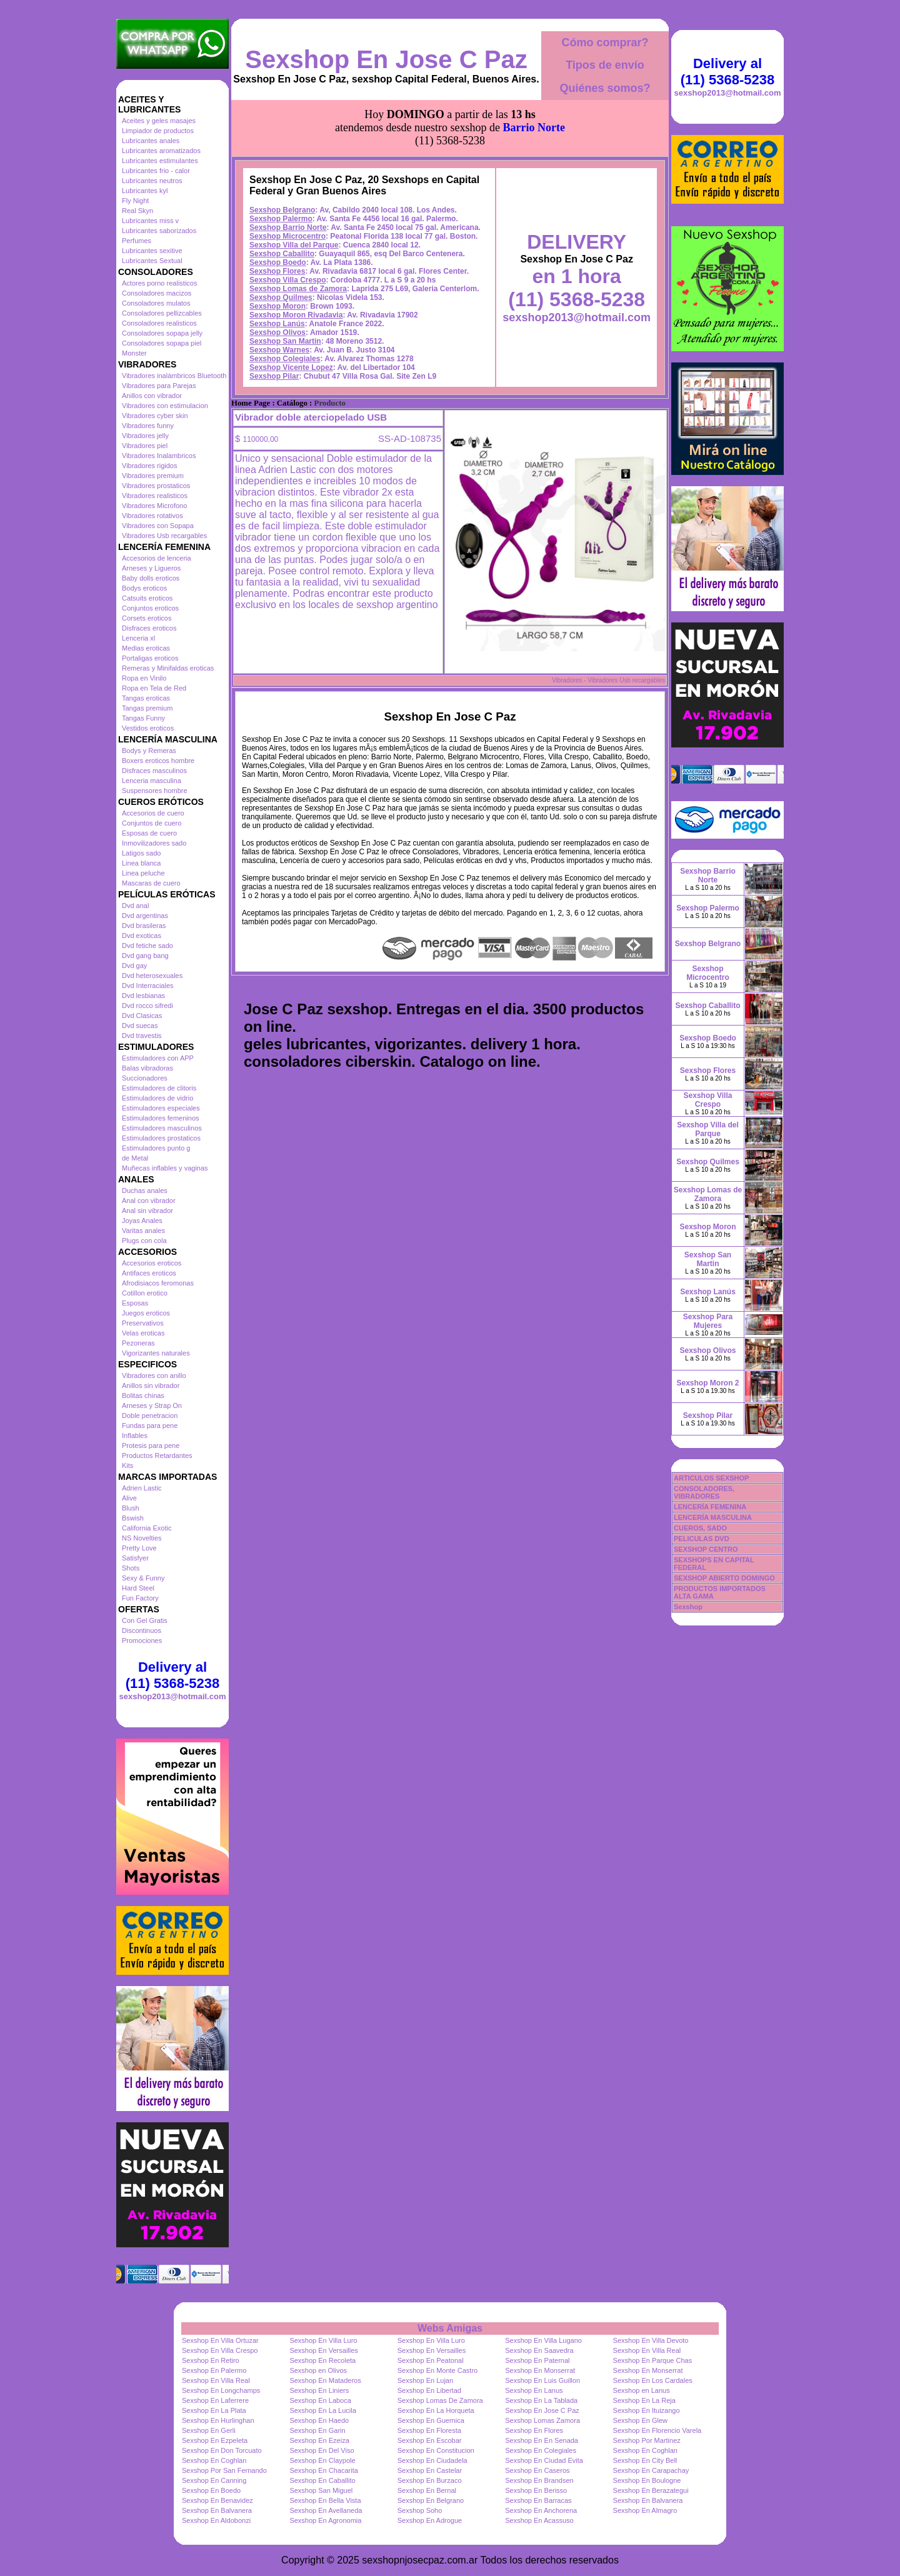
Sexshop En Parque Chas (652, 2360)
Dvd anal (135, 905)
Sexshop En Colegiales (540, 2450)
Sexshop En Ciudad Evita (544, 2460)
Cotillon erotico (145, 1293)
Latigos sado (141, 853)
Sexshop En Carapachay (651, 2470)
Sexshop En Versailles (323, 2350)
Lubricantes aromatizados (161, 150)
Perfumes (136, 240)
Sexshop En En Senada (541, 2440)
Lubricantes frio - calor (156, 170)
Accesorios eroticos (151, 1263)
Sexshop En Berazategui (651, 2490)
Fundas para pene (150, 1425)
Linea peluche (143, 873)
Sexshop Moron (277, 306)
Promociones (142, 1640)
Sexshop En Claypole (322, 2460)
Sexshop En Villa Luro (323, 2340)
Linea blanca (141, 863)
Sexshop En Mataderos (325, 2380)
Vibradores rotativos (152, 515)
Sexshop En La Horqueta (436, 2410)
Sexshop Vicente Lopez (291, 367)
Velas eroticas (143, 1333)
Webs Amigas (450, 2328)
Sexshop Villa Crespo (287, 280)
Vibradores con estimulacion (165, 405)
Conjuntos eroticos (150, 608)
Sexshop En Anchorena (541, 2510)
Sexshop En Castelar (430, 2470)
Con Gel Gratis (145, 1620)
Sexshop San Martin (285, 341)
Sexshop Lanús (277, 323)
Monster (134, 353)
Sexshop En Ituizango (646, 2410)
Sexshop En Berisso (536, 2490)
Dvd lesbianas (143, 995)
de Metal (135, 1158)
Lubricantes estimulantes (160, 160)
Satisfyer (135, 1558)
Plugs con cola (144, 1240)
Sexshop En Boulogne (647, 2480)
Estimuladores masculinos (162, 1128)
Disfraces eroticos (149, 628)
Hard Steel (138, 1588)
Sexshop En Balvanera (648, 2500)
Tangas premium (147, 708)
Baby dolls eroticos (150, 578)
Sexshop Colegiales (284, 358)
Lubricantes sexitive (152, 250)
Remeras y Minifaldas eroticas (168, 668)
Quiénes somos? (604, 88)
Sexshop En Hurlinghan (218, 2420)
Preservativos (143, 1323)
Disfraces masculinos (154, 770)
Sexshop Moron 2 (707, 1383)
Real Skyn (137, 210)
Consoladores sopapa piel (161, 343)
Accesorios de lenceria (156, 558)
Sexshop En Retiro (210, 2360)
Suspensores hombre (155, 790)
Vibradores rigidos (149, 465)
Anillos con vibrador (152, 395)
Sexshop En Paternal (537, 2360)
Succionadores (145, 1078)
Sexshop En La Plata (214, 2410)
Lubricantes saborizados (159, 230)
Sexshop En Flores (534, 2430)
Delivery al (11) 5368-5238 (172, 1675)
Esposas (135, 1303)
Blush (130, 1508)
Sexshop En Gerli (209, 2430)
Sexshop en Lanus (641, 2390)
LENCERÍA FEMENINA (710, 1506)
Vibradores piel (145, 445)
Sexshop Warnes (279, 350)
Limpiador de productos (158, 130)
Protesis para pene (150, 1445)
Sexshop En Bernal (427, 2490)
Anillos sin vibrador (150, 1385)
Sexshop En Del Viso (321, 2450)
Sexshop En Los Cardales (652, 2380)
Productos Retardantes (157, 1455)
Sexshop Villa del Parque (294, 245)
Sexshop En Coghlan (645, 2450)
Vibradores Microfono (154, 505)
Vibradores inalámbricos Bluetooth (174, 375)
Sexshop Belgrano (282, 210)
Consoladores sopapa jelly (162, 333)
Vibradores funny (148, 425)
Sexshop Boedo (277, 262)
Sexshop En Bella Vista (325, 2500)
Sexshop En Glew (640, 2420)
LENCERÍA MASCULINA (713, 1517)
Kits (127, 1465)
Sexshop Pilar (274, 376)
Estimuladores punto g (156, 1148)
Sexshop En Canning (214, 2480)
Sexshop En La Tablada (541, 2400)
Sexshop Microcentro (287, 236)
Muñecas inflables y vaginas (165, 1168)
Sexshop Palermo (280, 218)
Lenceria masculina (151, 780)
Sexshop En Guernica (431, 2420)
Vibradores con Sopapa (158, 525)
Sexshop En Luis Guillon (542, 2380)
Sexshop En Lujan (425, 2380)
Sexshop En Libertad (429, 2390)
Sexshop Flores (277, 271)
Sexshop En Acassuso (539, 2520)
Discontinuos (141, 1630)
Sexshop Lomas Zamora (542, 2420)
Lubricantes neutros (152, 180)
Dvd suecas (140, 1025)
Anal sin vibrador (147, 1210)
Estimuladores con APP (158, 1058)
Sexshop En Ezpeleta (215, 2440)
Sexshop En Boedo (211, 2490)
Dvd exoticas (141, 935)
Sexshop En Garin (317, 2430)
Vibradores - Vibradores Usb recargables (608, 680)
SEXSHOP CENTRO (706, 1549)
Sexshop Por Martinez (647, 2440)
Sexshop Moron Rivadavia (295, 315)
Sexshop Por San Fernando (224, 2470)
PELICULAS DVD (701, 1538)
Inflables (135, 1435)
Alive (129, 1498)
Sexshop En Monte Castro (438, 2370)
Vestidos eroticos (148, 728)
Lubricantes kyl (145, 190)
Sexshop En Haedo (319, 2420)
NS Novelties (142, 1538)
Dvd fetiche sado (147, 945)
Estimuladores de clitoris (159, 1088)
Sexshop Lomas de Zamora (298, 288)
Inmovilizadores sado (154, 843)
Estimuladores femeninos (160, 1118)
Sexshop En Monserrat (540, 2370)
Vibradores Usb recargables (164, 535)
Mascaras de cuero (151, 883)
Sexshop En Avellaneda (325, 2510)
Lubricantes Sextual (152, 260)
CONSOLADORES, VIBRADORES (704, 1492)
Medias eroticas (146, 648)
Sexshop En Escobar (430, 2440)
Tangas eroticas (146, 698)
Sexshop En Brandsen (539, 2480)
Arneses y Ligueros (151, 568)
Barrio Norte (533, 127)
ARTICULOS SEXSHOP (711, 1478)
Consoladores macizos (156, 293)
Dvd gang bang (145, 955)
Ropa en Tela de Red (154, 688)
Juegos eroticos (146, 1313)
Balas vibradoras (147, 1068)
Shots (130, 1568)
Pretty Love (139, 1548)
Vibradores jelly (145, 435)
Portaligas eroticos (150, 658)
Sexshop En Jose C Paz (386, 59)
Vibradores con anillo (154, 1375)
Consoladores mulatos (156, 303)
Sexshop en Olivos (318, 2370)
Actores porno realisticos (159, 283)
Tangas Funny (143, 718)
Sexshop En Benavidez (217, 2500)
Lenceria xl (138, 638)
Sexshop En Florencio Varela (657, 2430)
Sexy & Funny (143, 1578)
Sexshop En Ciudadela (433, 2460)
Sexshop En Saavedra (539, 2350)
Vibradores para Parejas (159, 385)
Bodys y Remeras (149, 750)
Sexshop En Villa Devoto (651, 2340)
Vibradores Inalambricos (159, 455)
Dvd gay (134, 965)
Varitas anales (143, 1230)
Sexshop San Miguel (320, 2490)
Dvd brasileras (144, 925)
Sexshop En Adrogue (430, 2520)
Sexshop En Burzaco (430, 2480)
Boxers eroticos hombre (158, 760)
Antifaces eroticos (149, 1273)
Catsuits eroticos (147, 598)
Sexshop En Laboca (320, 2400)
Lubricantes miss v (150, 220)
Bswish (133, 1518)
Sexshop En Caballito (322, 2480)
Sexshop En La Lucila (322, 2410)
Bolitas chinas (143, 1395)
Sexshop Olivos (277, 332)
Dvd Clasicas (142, 1015)
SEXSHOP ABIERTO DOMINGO (724, 1578)
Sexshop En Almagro (645, 2510)
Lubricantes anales (150, 140)
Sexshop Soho (420, 2510)
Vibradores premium (153, 475)
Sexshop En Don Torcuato (222, 2450)
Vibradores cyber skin (155, 415)
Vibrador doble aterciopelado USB (311, 417)
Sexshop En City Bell (645, 2460)
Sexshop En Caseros (537, 2470)
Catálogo (292, 403)
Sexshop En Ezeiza (319, 2440)
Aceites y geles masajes (159, 120)
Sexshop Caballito (281, 253)
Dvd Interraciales (148, 985)
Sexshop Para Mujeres (707, 1321)
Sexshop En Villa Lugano (543, 2340)
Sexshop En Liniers (319, 2390)
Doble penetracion (150, 1415)
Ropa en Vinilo (144, 678)
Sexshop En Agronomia (325, 2520)
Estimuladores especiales (161, 1108)
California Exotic (146, 1528)
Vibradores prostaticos (156, 485)
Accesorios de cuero (153, 813)
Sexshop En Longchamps (221, 2390)
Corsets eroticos (146, 618)
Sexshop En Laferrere (215, 2400)
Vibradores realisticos (155, 495)
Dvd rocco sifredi (147, 1005)
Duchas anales (145, 1190)
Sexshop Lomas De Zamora (440, 2400)
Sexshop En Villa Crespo (220, 2350)
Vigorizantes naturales (156, 1353)
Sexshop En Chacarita (323, 2470)
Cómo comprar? (604, 42)
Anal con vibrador (149, 1200)
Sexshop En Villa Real (647, 2350)
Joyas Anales (142, 1220)
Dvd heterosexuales (152, 975)
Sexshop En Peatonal (431, 2360)
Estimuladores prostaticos (161, 1138)
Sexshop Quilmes (280, 297)
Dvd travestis (142, 1035)
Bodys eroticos (144, 588)
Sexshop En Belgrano (431, 2500)
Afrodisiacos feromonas (158, 1283)
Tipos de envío (605, 65)
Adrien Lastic (142, 1488)
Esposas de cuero (149, 833)
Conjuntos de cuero (151, 823)
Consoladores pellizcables (162, 313)
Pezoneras (138, 1343)
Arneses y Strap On (152, 1405)
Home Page (250, 403)
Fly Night (135, 200)
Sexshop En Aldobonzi (216, 2520)
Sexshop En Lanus (533, 2390)
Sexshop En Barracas (538, 2500)
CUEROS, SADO (700, 1528)
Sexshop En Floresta (429, 2430)
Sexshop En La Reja (644, 2400)
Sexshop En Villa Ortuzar (220, 2340)
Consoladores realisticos (159, 323)
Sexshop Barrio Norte (287, 227)
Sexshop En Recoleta (322, 2360)
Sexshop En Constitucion (436, 2450)
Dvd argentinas (145, 915)
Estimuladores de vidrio (157, 1098)
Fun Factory (140, 1598)
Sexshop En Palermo (214, 2370)
